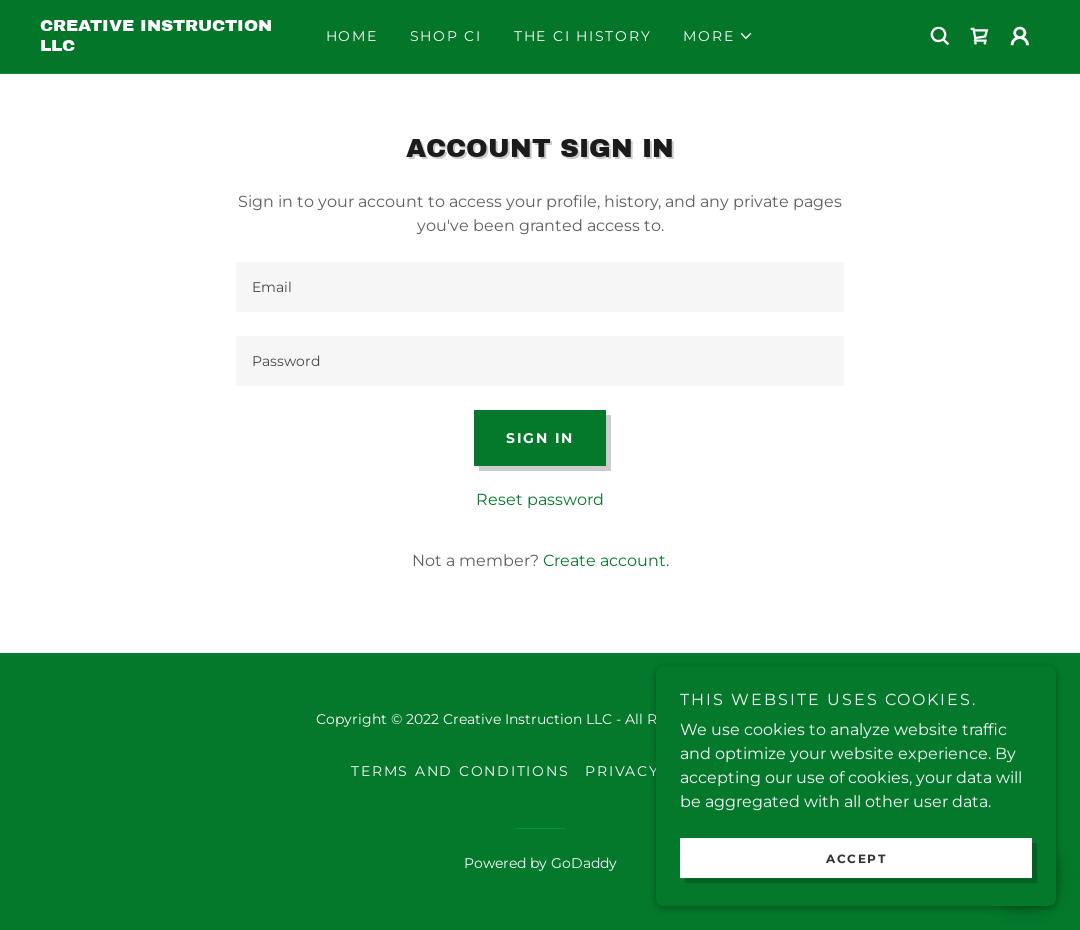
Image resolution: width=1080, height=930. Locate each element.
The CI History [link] (583, 36)
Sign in (540, 438)
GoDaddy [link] (584, 863)
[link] (165, 45)
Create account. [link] (606, 560)
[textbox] (540, 287)
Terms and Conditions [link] (460, 771)
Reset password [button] (540, 499)
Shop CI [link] (446, 36)
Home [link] (352, 36)
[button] (718, 36)
